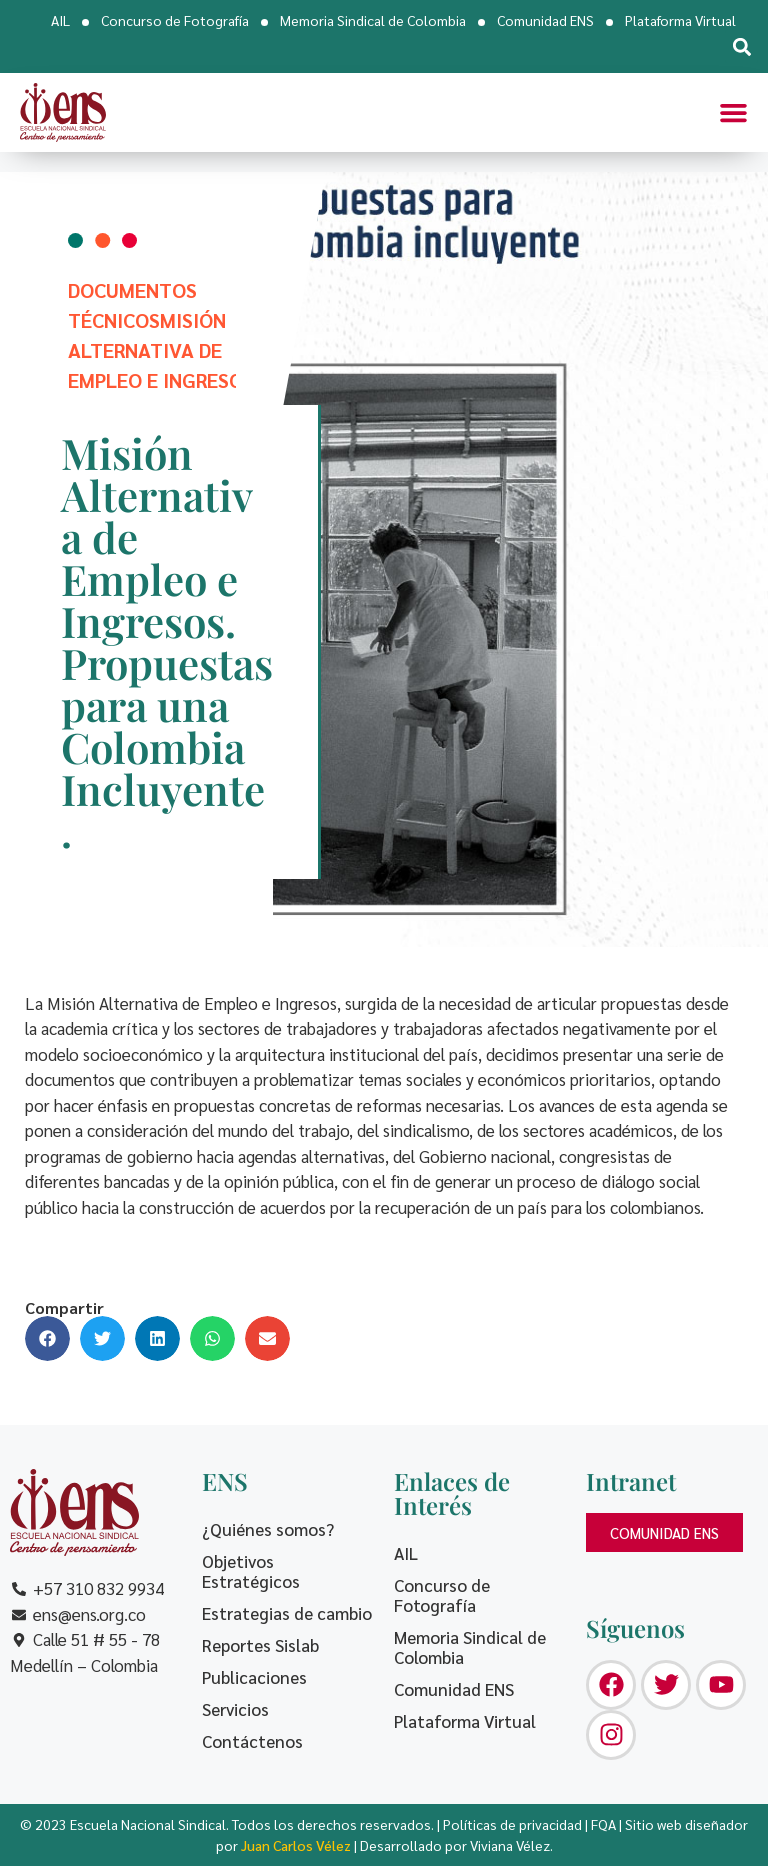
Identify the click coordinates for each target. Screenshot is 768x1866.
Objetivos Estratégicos (251, 1571)
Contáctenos (252, 1741)
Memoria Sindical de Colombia (373, 20)
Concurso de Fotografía (175, 20)
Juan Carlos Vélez (296, 1845)
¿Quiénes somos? (268, 1529)
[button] (741, 46)
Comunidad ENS (545, 20)
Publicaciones (254, 1677)
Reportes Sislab (260, 1645)
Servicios (235, 1709)
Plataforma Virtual (680, 20)
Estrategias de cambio (287, 1613)
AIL (60, 20)
